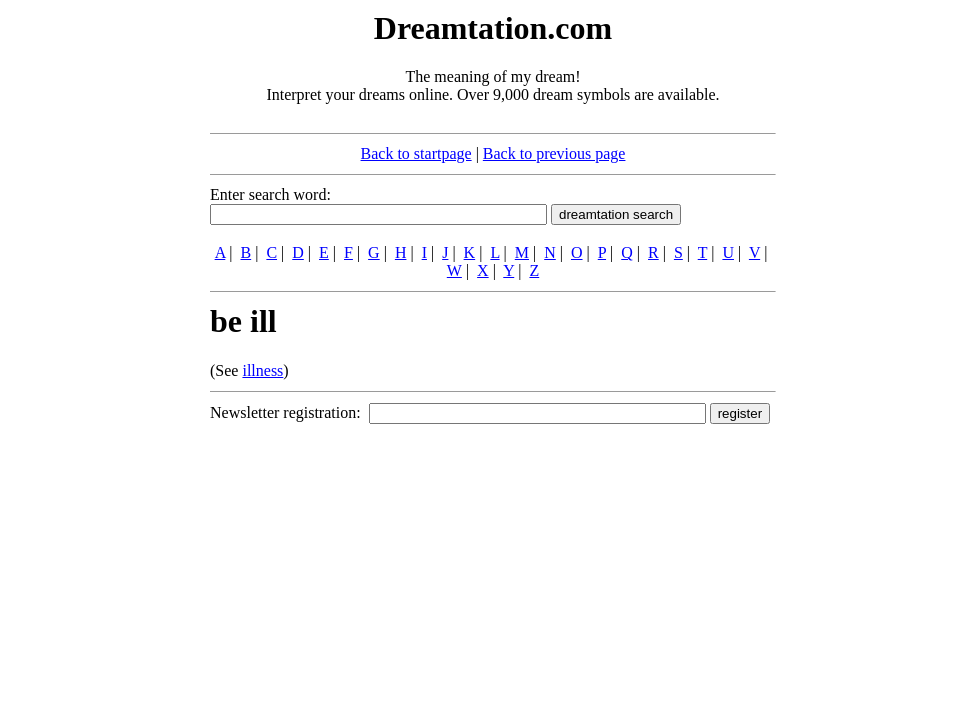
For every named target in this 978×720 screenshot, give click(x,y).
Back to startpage (416, 153)
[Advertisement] (88, 308)
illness (262, 370)
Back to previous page (554, 153)
